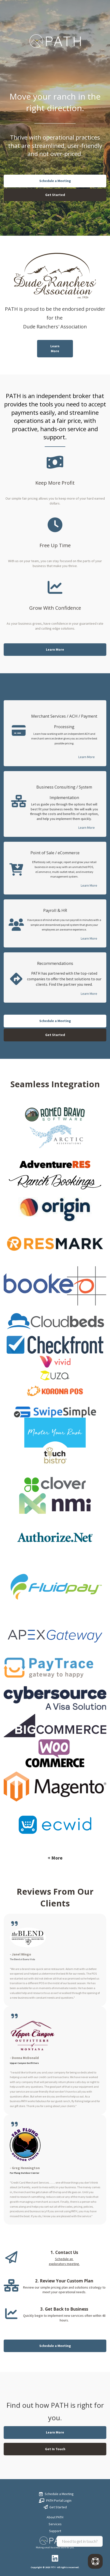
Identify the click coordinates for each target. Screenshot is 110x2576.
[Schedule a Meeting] (95, 2561)
